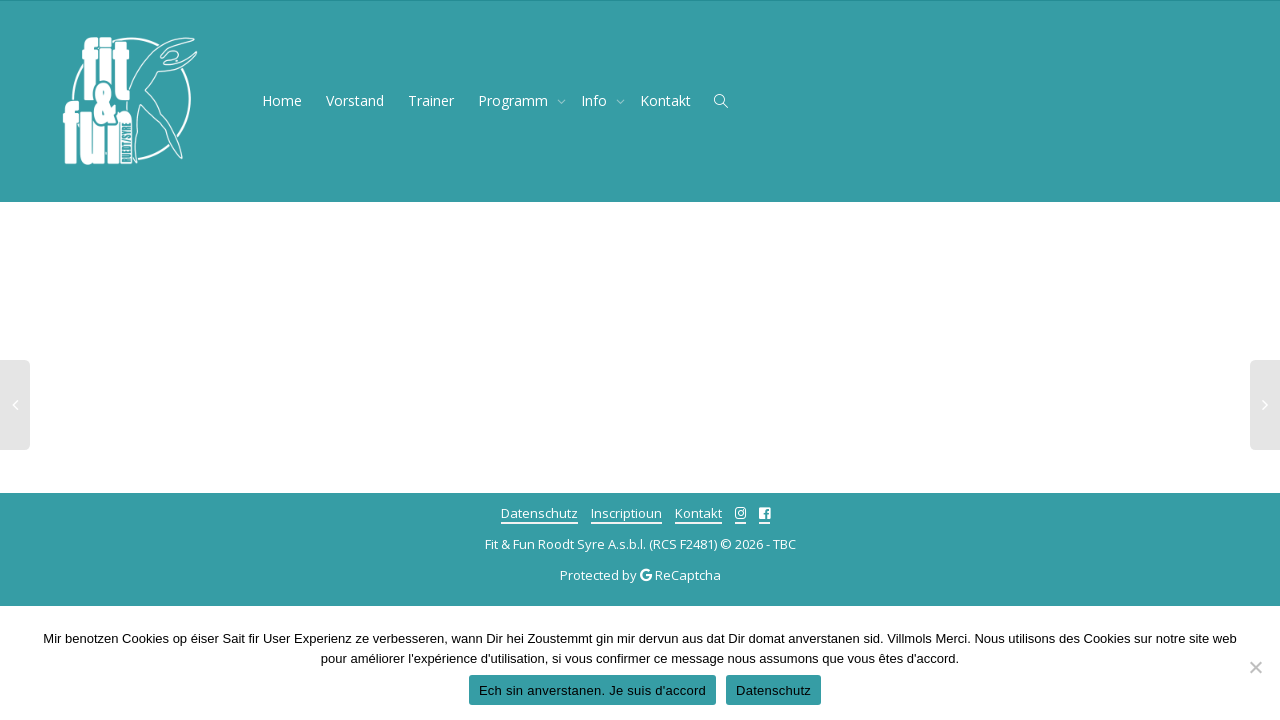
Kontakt (665, 100)
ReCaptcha (688, 575)
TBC (784, 544)
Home (282, 100)
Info (596, 100)
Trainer (431, 100)
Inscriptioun (626, 513)
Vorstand (355, 100)
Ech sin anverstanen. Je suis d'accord (592, 690)
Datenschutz (539, 513)
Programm (515, 100)
